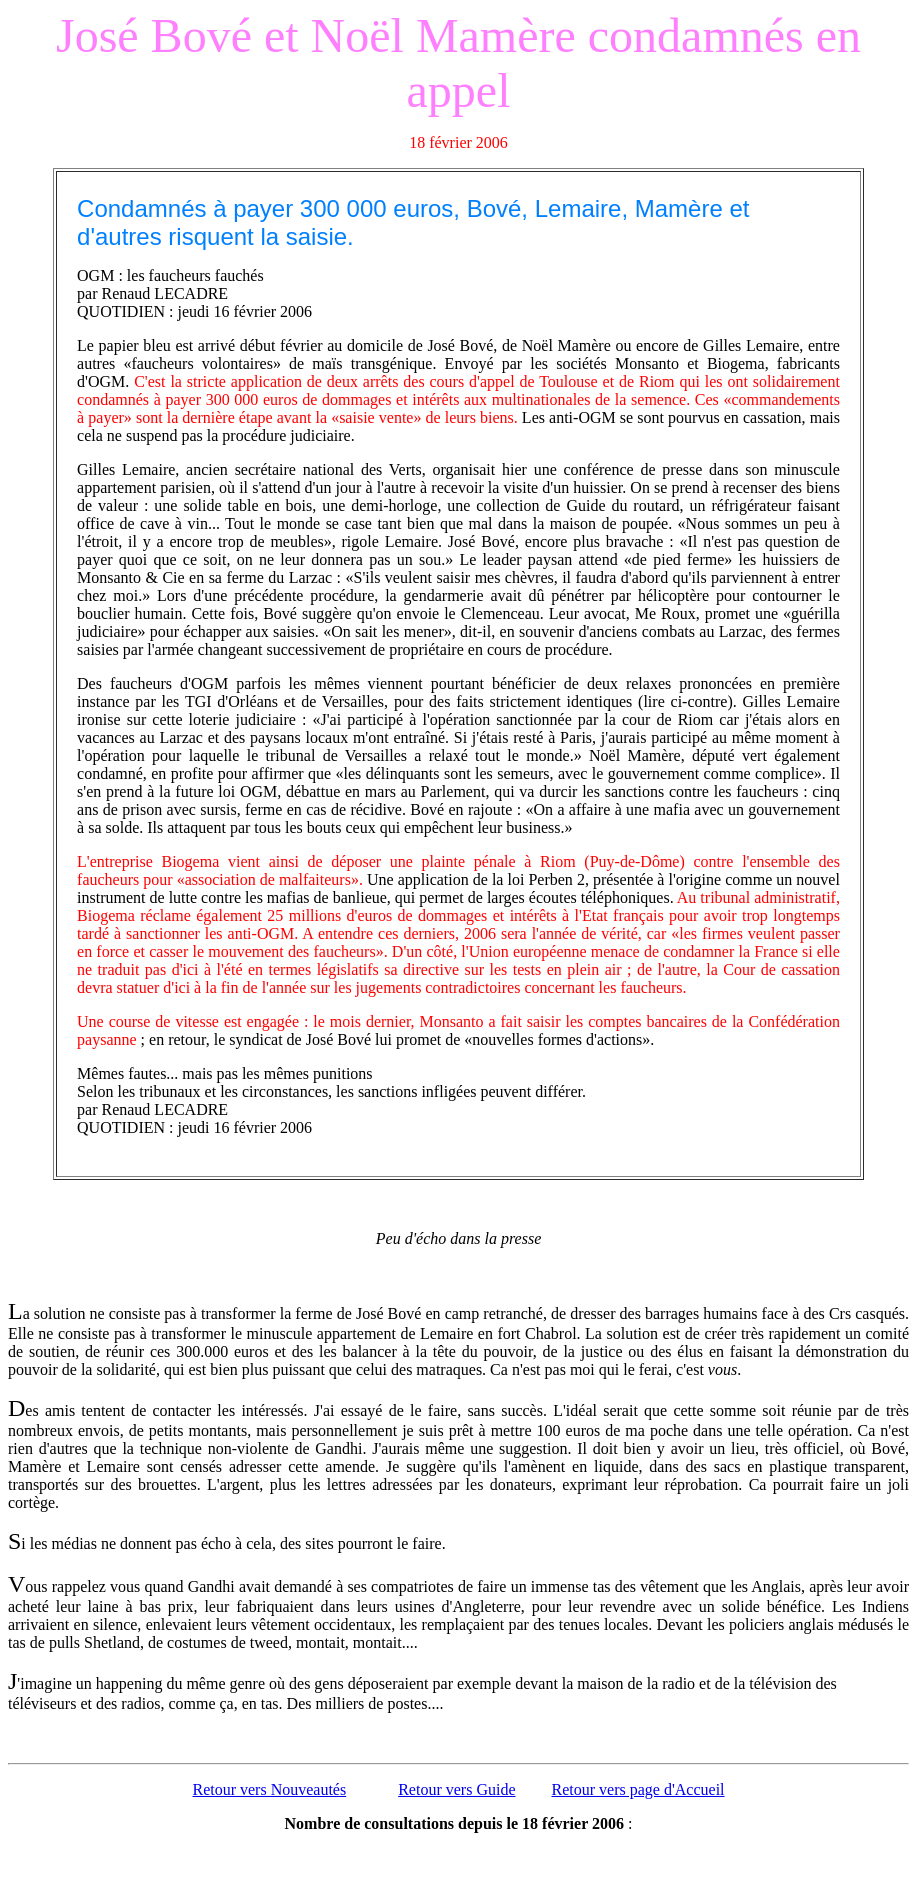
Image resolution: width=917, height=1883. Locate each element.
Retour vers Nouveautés (269, 1789)
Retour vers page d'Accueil (638, 1789)
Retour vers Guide (456, 1789)
